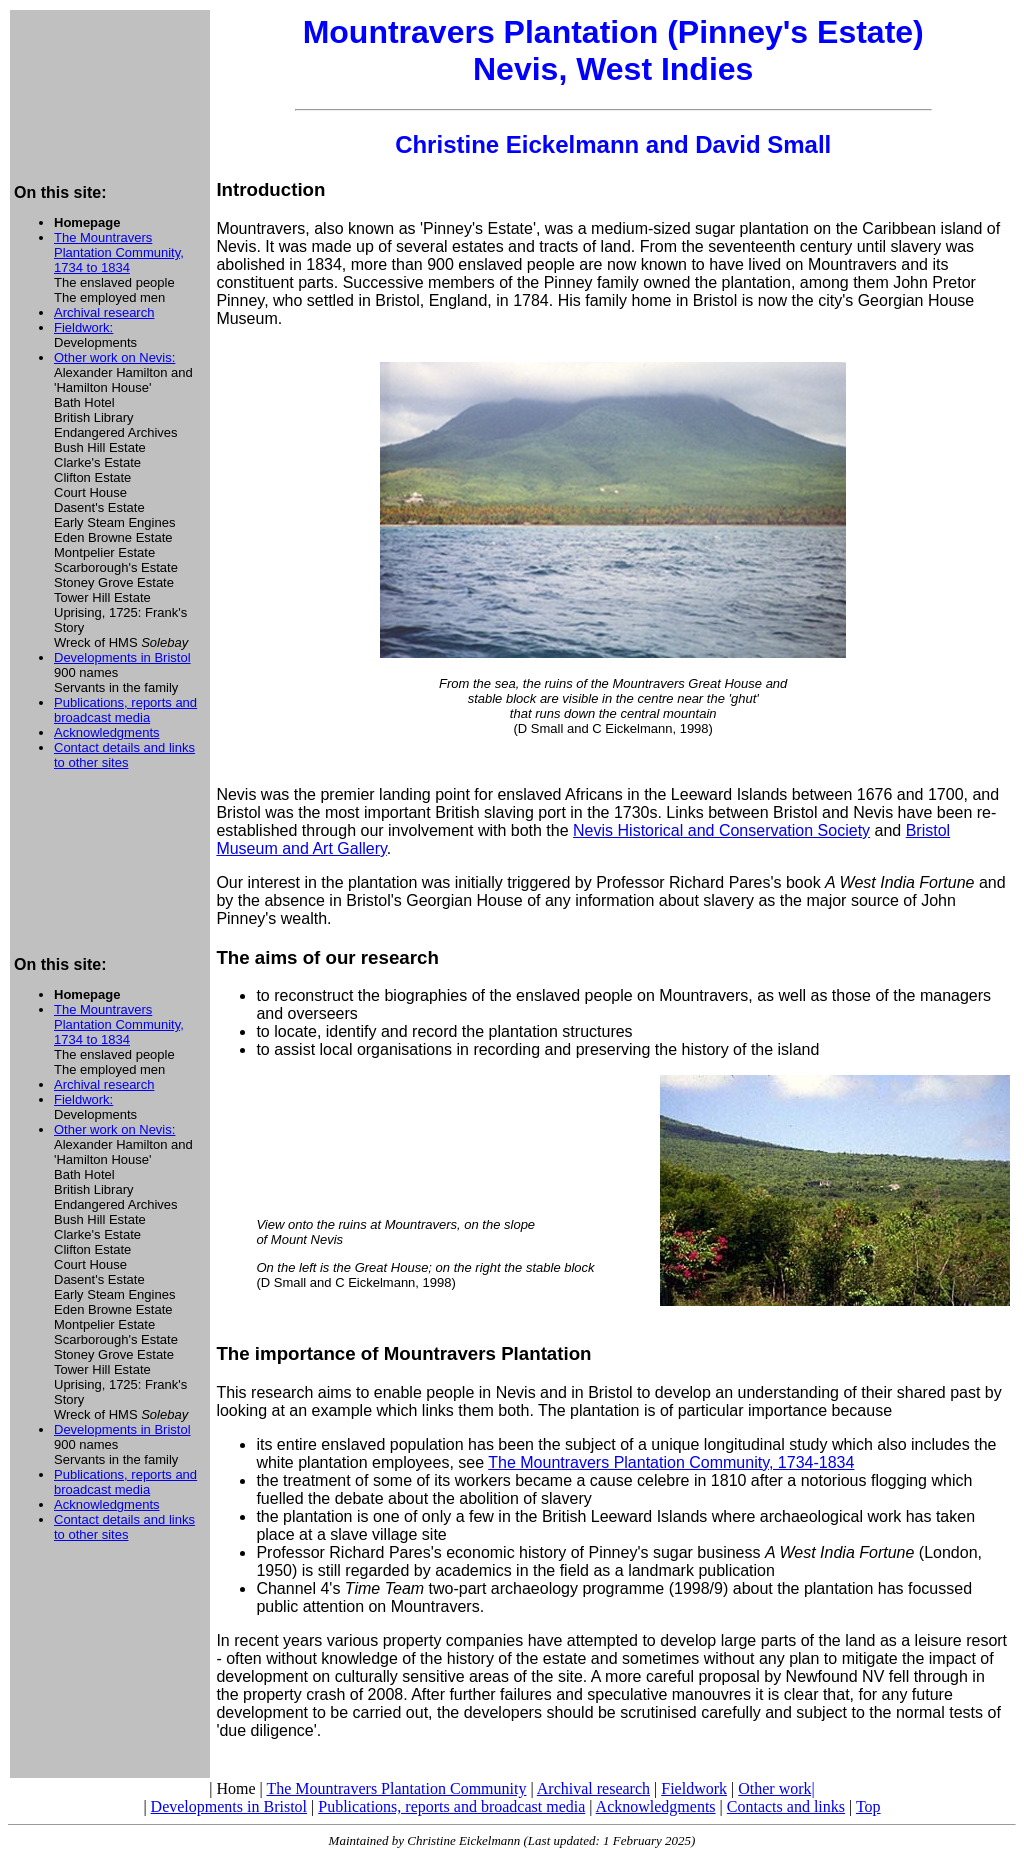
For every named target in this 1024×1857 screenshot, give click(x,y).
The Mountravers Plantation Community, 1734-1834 (671, 1462)
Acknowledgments (107, 732)
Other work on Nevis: (114, 357)
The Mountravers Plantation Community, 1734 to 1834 (119, 252)
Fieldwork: (83, 327)
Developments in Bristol (122, 657)
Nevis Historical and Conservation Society (721, 830)
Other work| (776, 1788)
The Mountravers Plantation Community (396, 1788)
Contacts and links (786, 1806)
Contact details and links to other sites (124, 755)
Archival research (104, 312)
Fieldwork (694, 1788)
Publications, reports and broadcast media (125, 710)
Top (868, 1806)
